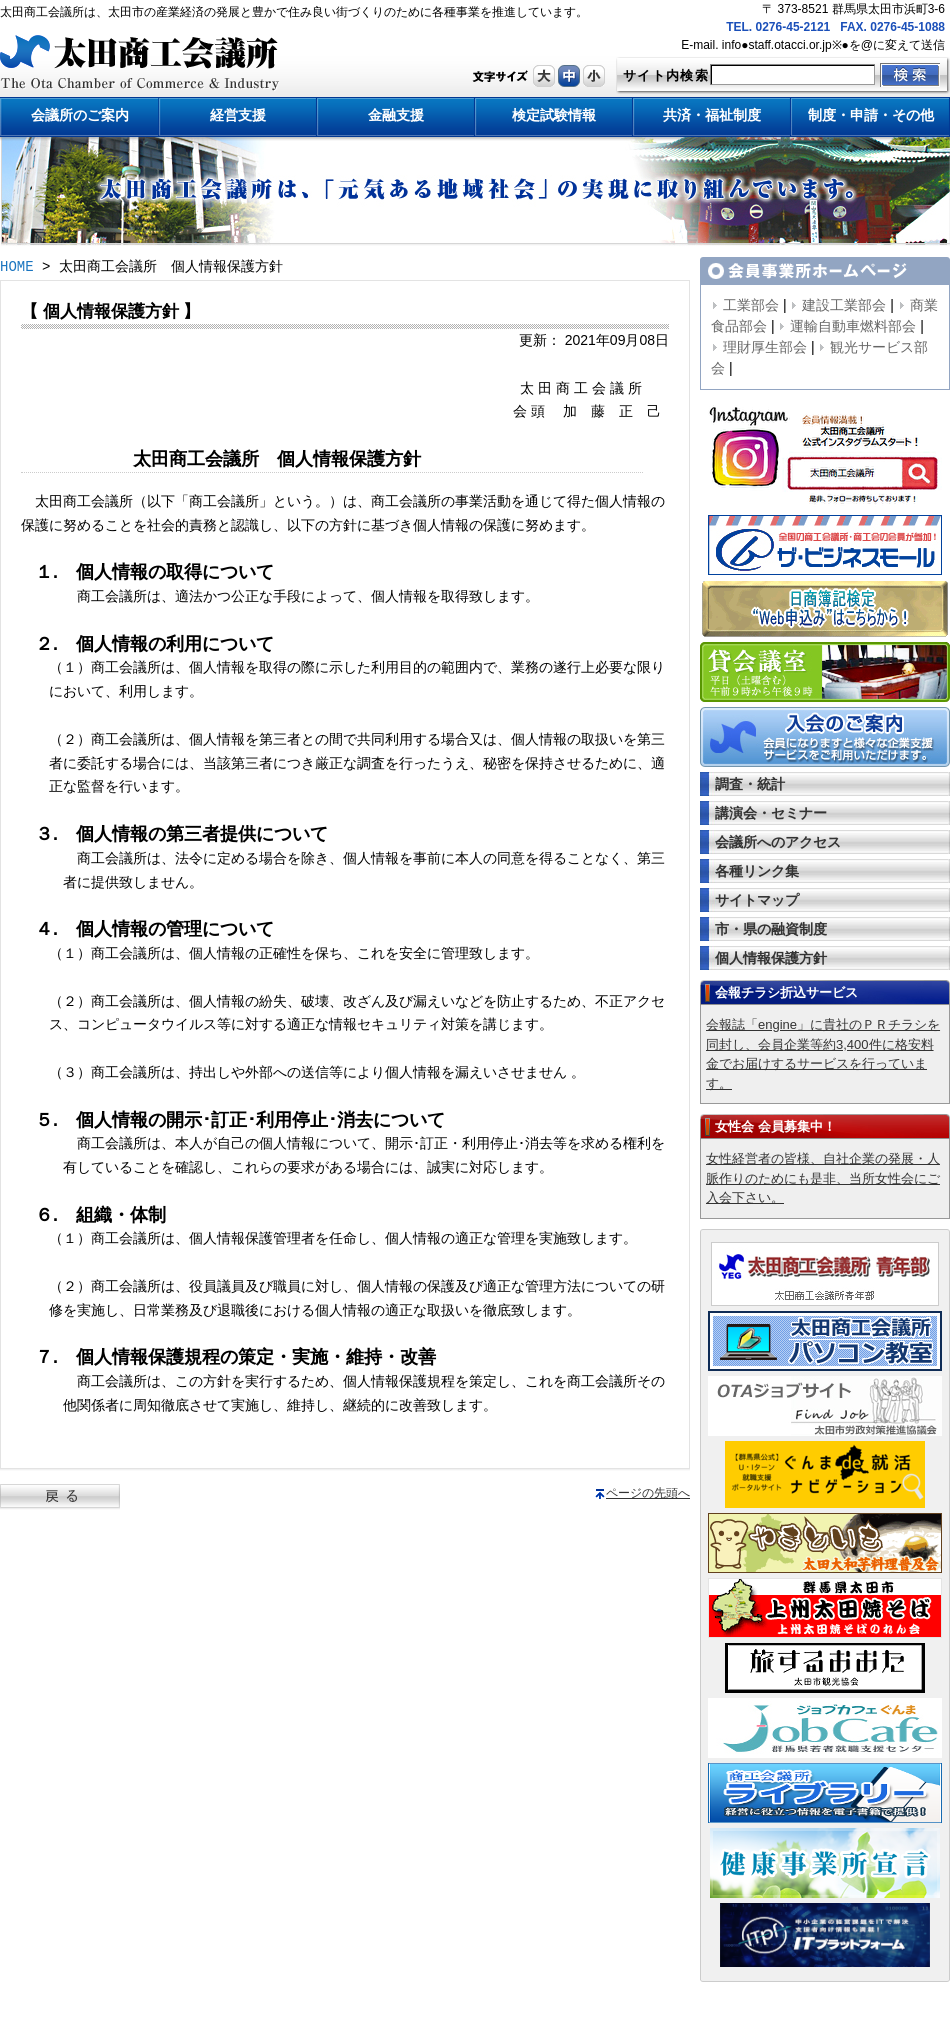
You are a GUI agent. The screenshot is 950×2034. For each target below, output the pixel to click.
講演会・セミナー (771, 813)
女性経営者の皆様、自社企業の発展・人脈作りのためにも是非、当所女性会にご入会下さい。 (823, 1178)
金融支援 (396, 115)
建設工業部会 (844, 305)
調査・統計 (750, 784)
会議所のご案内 (80, 115)
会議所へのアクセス (778, 842)
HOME (17, 267)
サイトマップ (757, 900)
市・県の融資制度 (771, 929)
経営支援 (238, 115)
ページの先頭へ (648, 1493)
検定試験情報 (554, 115)
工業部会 (751, 305)
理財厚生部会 (765, 347)
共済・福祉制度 (712, 115)
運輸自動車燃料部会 (853, 326)
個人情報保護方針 (771, 958)
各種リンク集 (757, 871)
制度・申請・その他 (871, 115)
